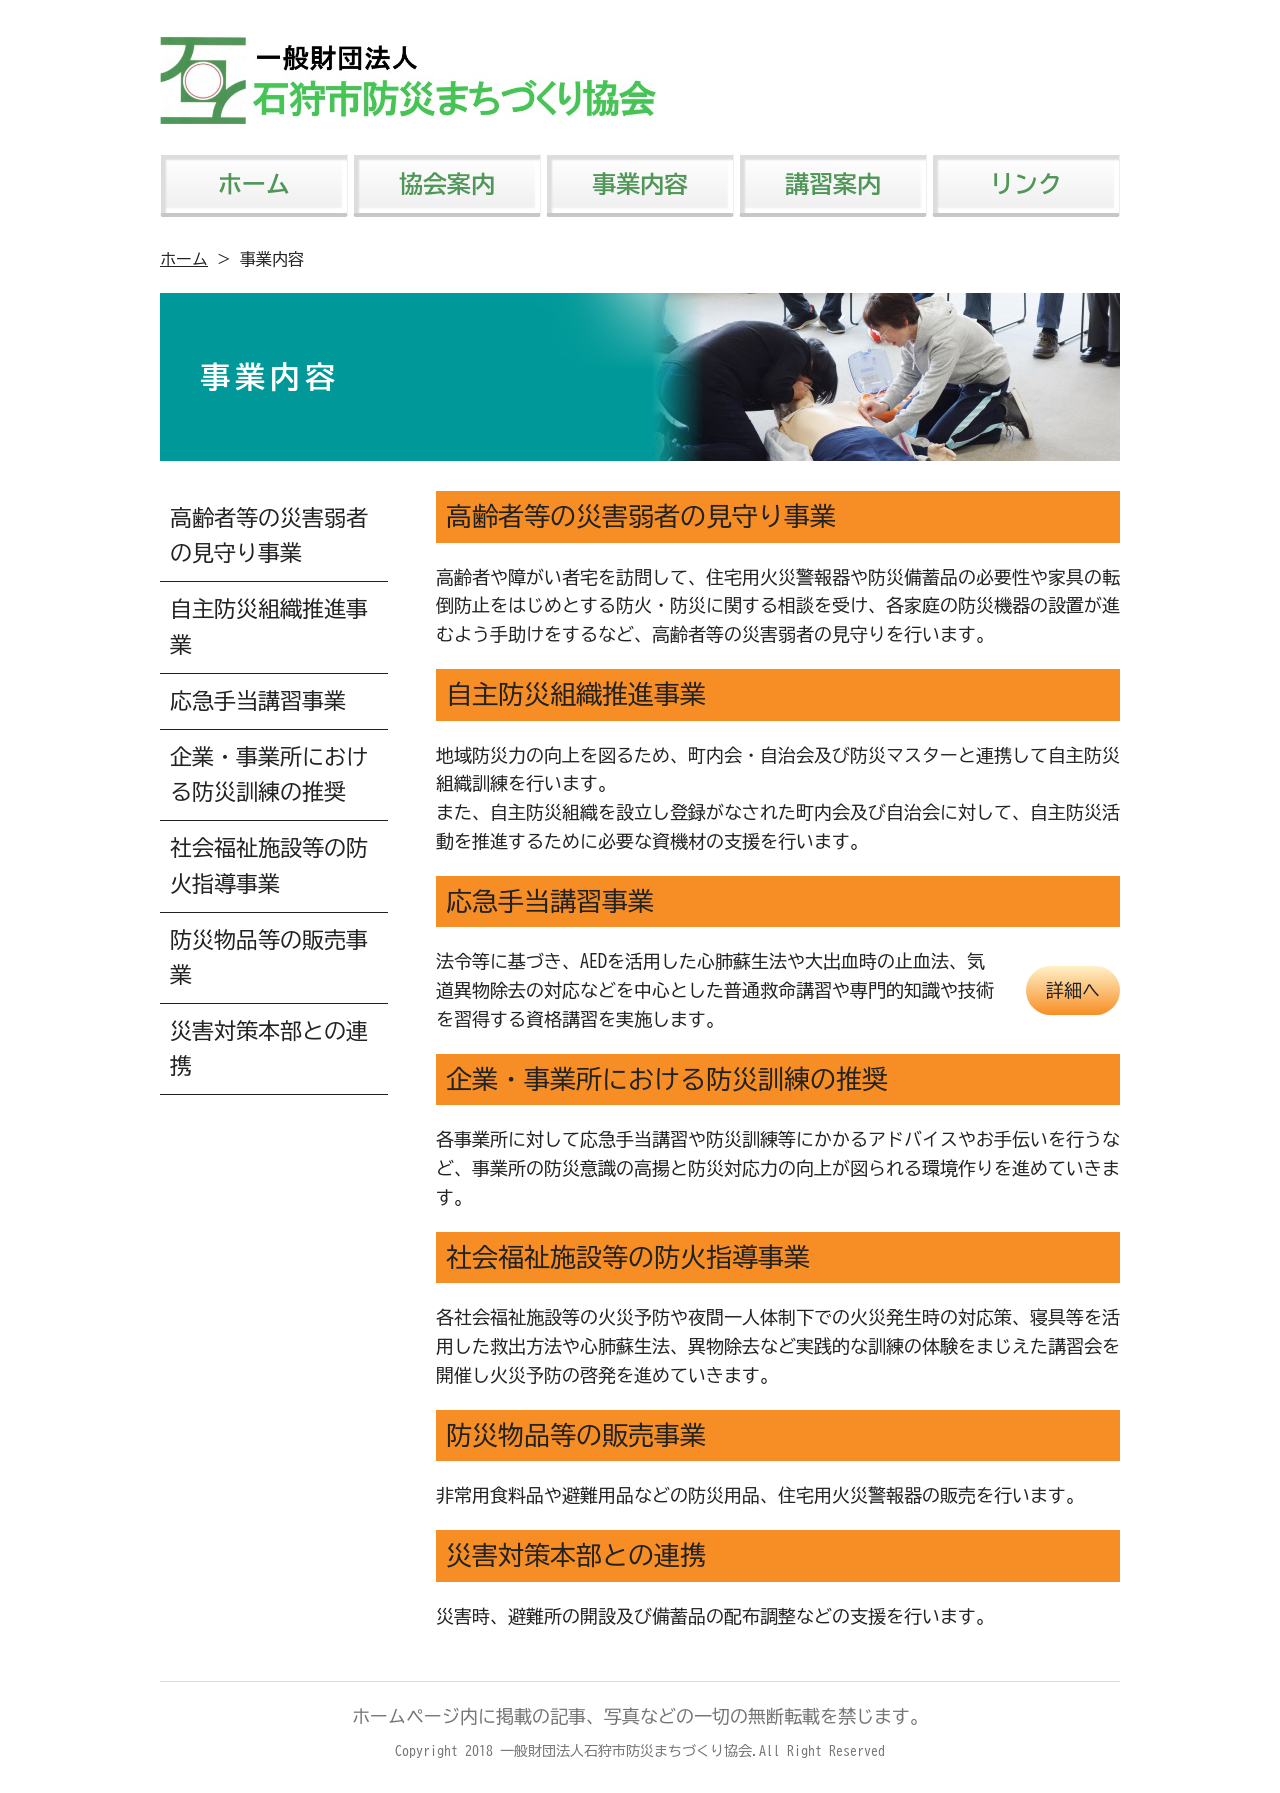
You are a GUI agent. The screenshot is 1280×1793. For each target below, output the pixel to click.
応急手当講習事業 (258, 701)
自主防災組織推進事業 (269, 626)
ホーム (254, 184)
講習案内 (833, 184)
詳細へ (1073, 990)
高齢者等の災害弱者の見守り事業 (269, 535)
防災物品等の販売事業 (269, 957)
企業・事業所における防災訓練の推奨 (269, 774)
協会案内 (447, 184)
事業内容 (640, 184)
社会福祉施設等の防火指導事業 (269, 865)
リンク (1026, 184)
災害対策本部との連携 (269, 1048)
